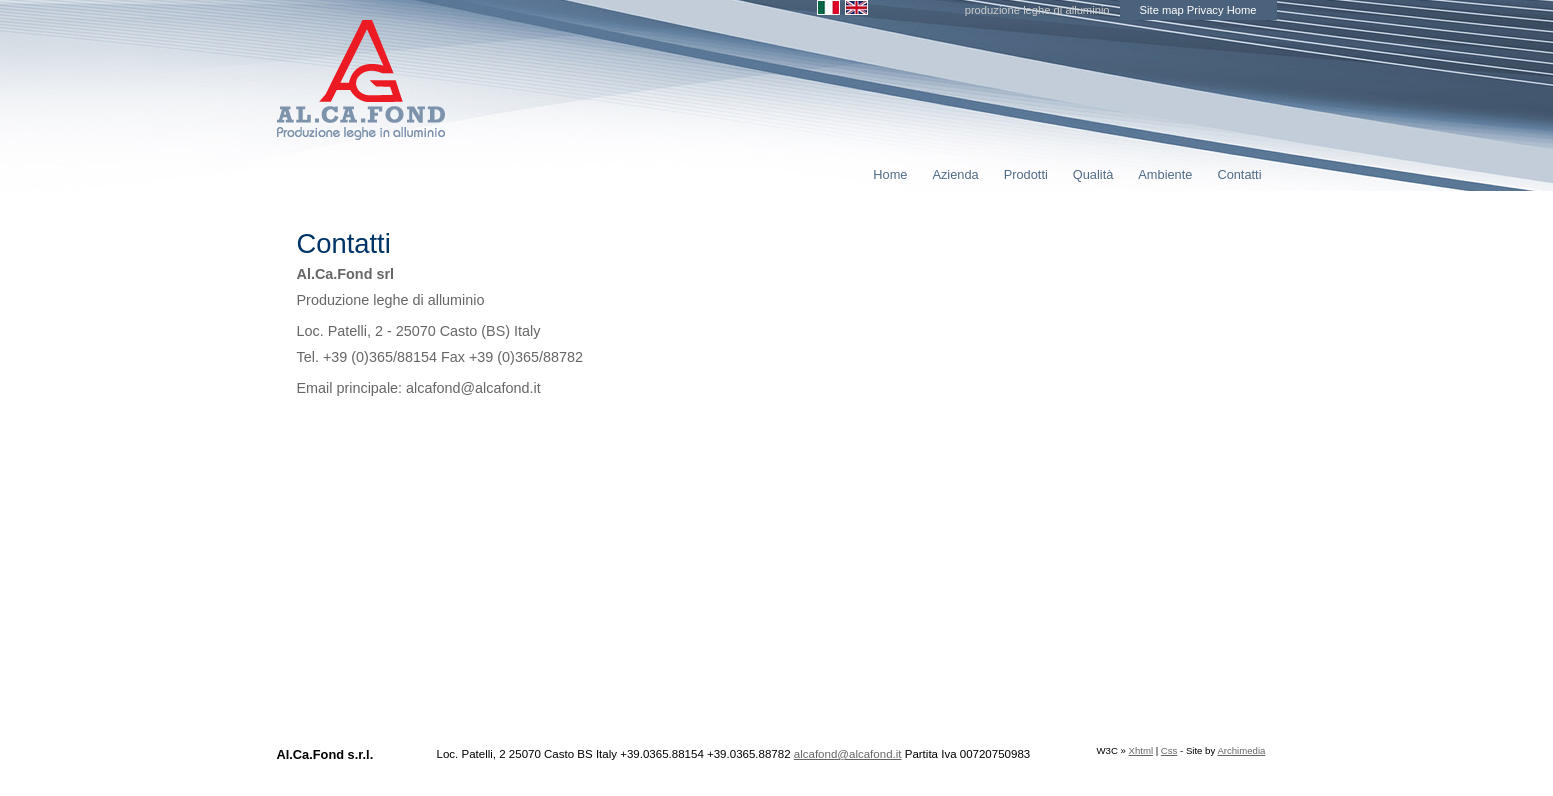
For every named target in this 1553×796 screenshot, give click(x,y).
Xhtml (1141, 750)
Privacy (1205, 10)
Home (1242, 10)
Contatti (1239, 174)
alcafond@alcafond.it (848, 754)
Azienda (955, 174)
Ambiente (1165, 174)
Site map (1162, 10)
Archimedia (1241, 750)
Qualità (1093, 174)
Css (1169, 750)
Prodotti (1026, 174)
